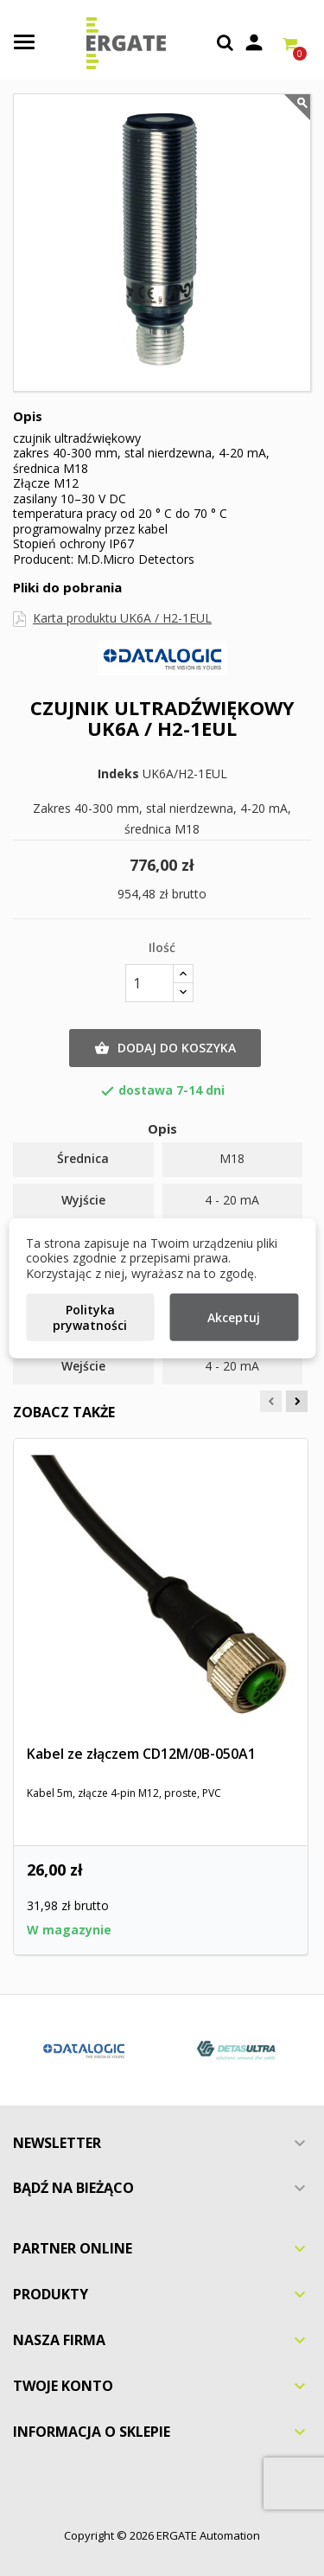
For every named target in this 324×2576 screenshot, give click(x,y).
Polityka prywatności (90, 1317)
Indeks (118, 774)
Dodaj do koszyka (165, 1048)
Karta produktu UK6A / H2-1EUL (122, 618)
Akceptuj (233, 1317)
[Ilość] (149, 983)
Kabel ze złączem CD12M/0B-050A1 (141, 1753)
